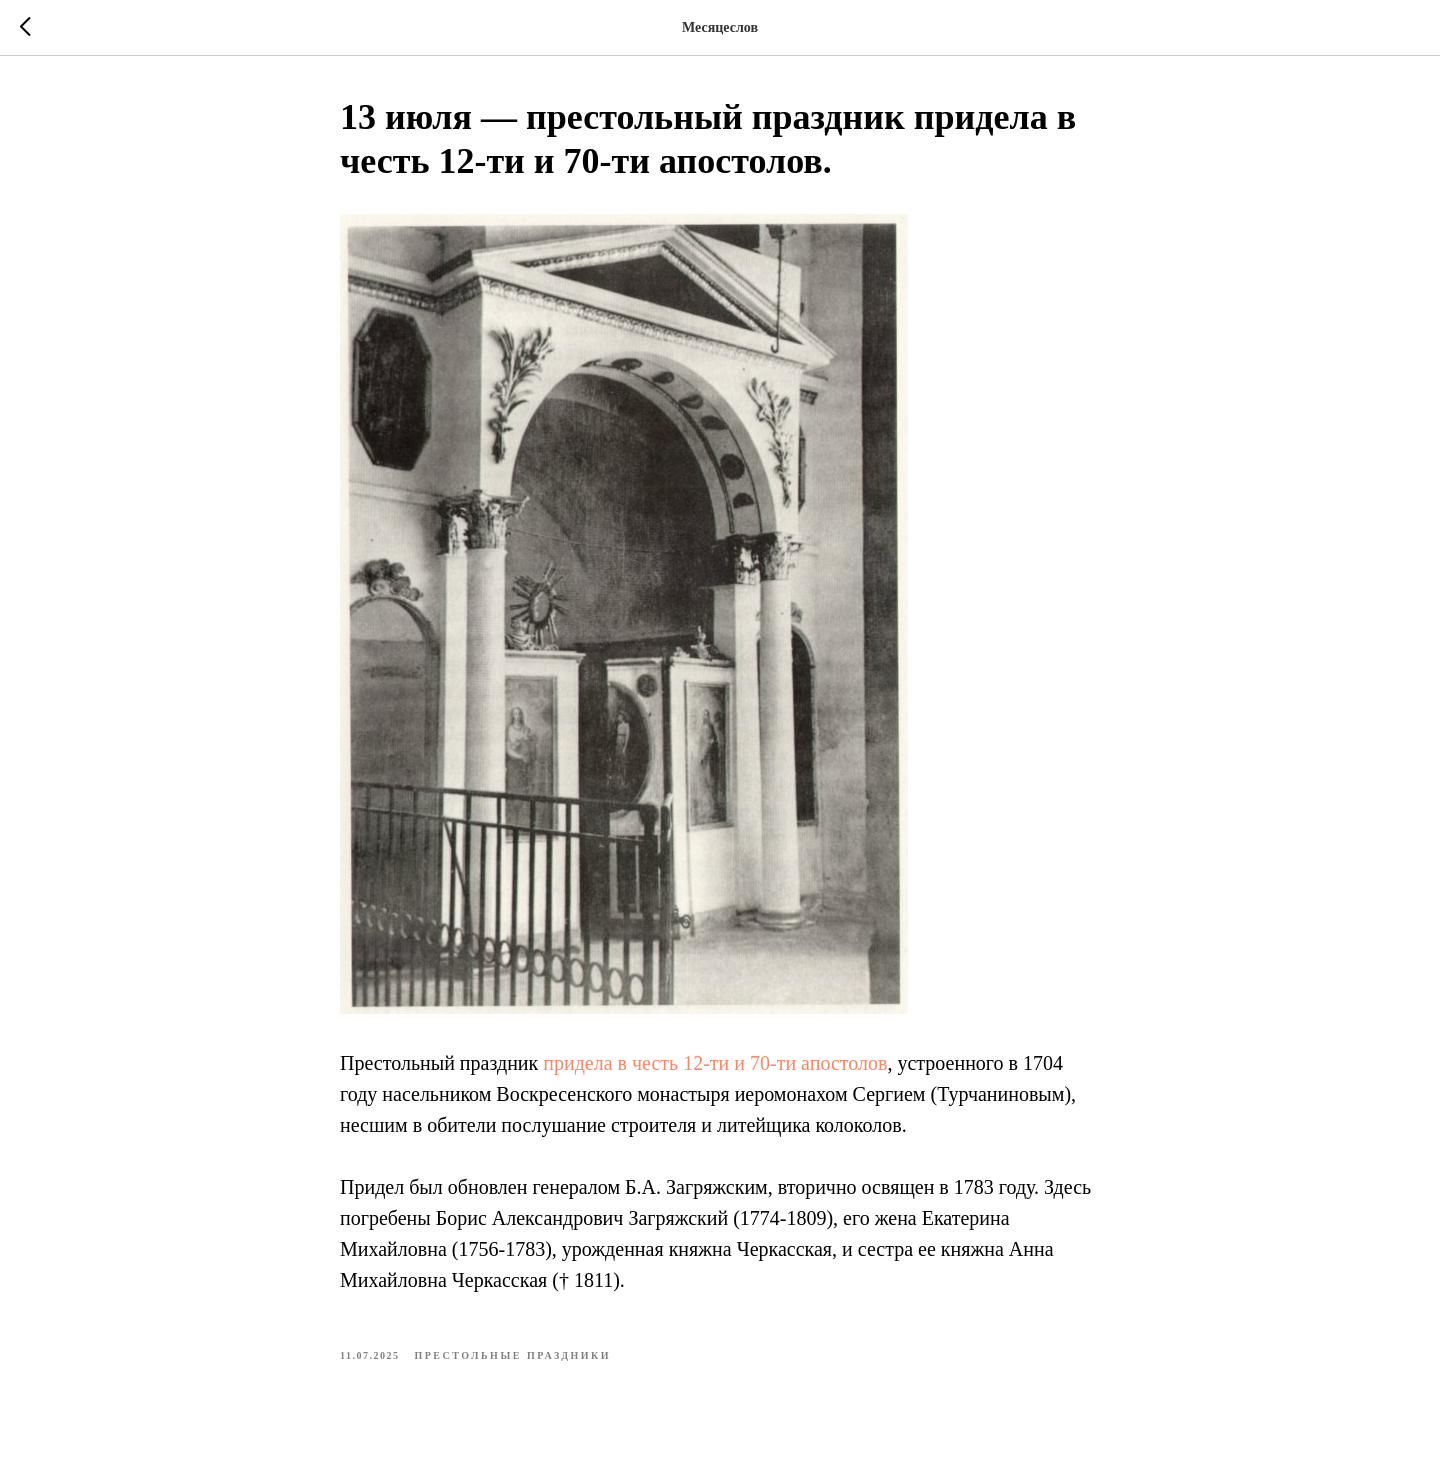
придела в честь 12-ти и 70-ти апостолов (715, 1063)
